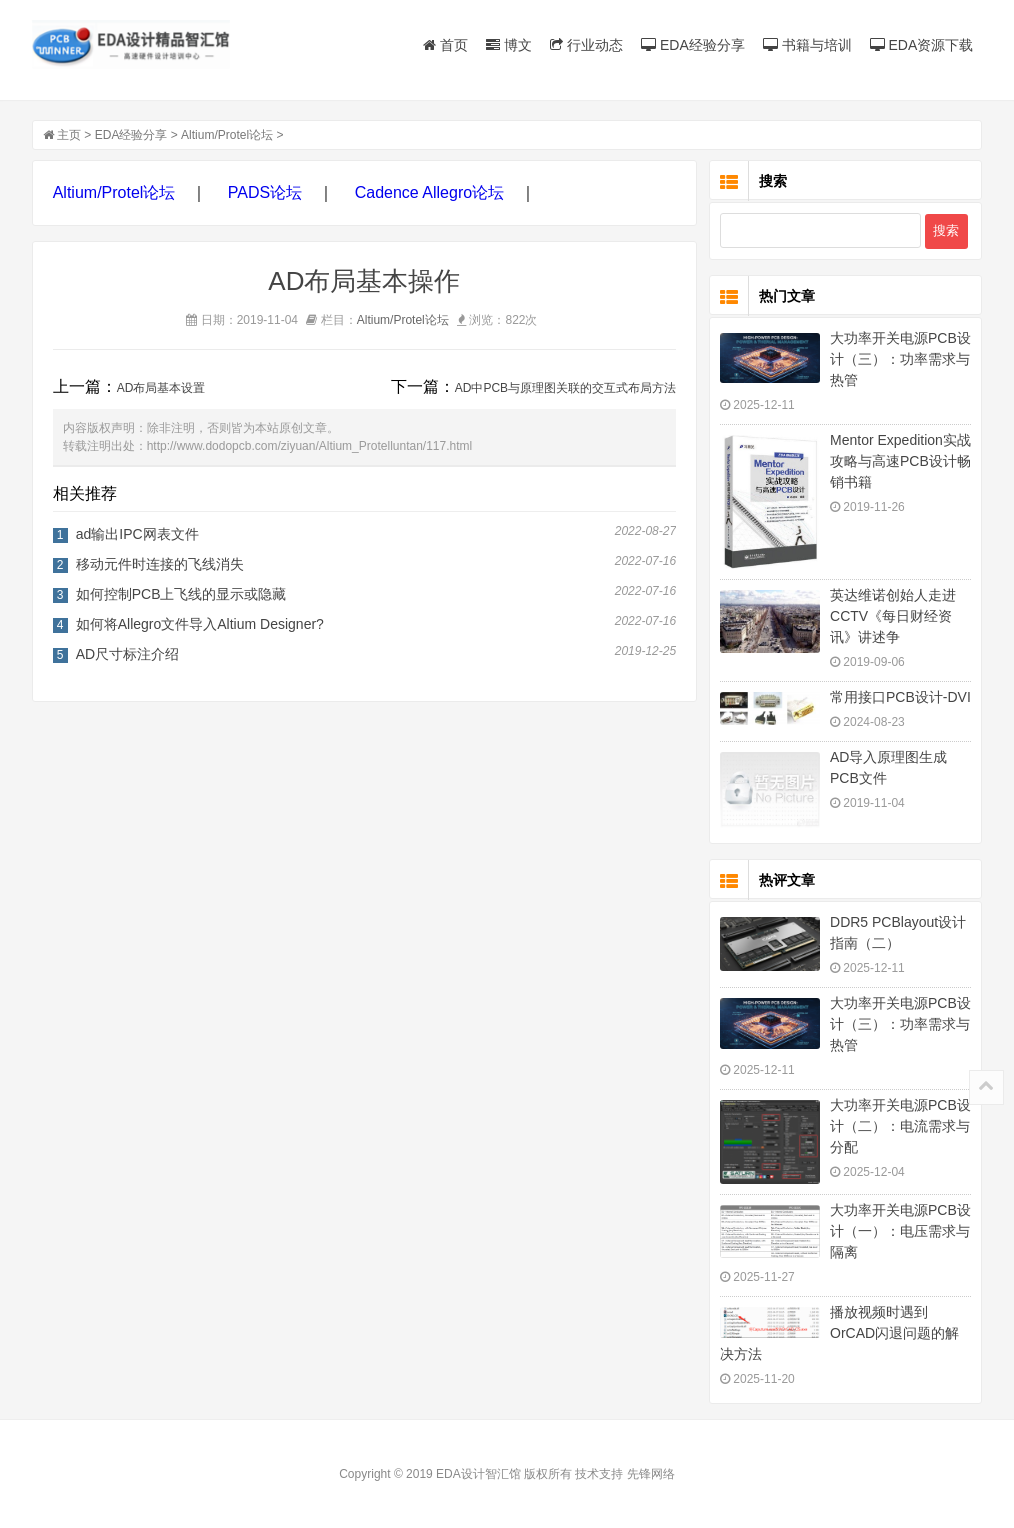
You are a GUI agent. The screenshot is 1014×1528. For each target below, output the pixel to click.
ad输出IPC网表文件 (137, 534)
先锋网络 (651, 1474)
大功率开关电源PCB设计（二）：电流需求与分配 (900, 1126)
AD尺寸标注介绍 (127, 654)
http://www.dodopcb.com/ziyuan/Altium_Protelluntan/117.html (310, 446)
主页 (69, 135)
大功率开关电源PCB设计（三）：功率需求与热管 (900, 359)
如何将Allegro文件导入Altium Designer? (200, 624)
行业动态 (586, 45)
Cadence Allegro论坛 (429, 192)
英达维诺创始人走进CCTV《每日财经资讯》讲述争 (893, 616)
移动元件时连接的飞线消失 (160, 564)
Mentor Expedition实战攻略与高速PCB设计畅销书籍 (900, 461)
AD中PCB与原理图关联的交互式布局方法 (565, 388)
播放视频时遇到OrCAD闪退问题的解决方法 (839, 1333)
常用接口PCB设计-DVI (900, 697)
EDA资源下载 (922, 45)
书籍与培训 (807, 45)
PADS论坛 (265, 192)
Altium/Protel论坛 (227, 135)
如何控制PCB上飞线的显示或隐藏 (181, 594)
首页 (445, 45)
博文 (509, 45)
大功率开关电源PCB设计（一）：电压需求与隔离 (900, 1231)
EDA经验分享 (693, 45)
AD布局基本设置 (161, 388)
